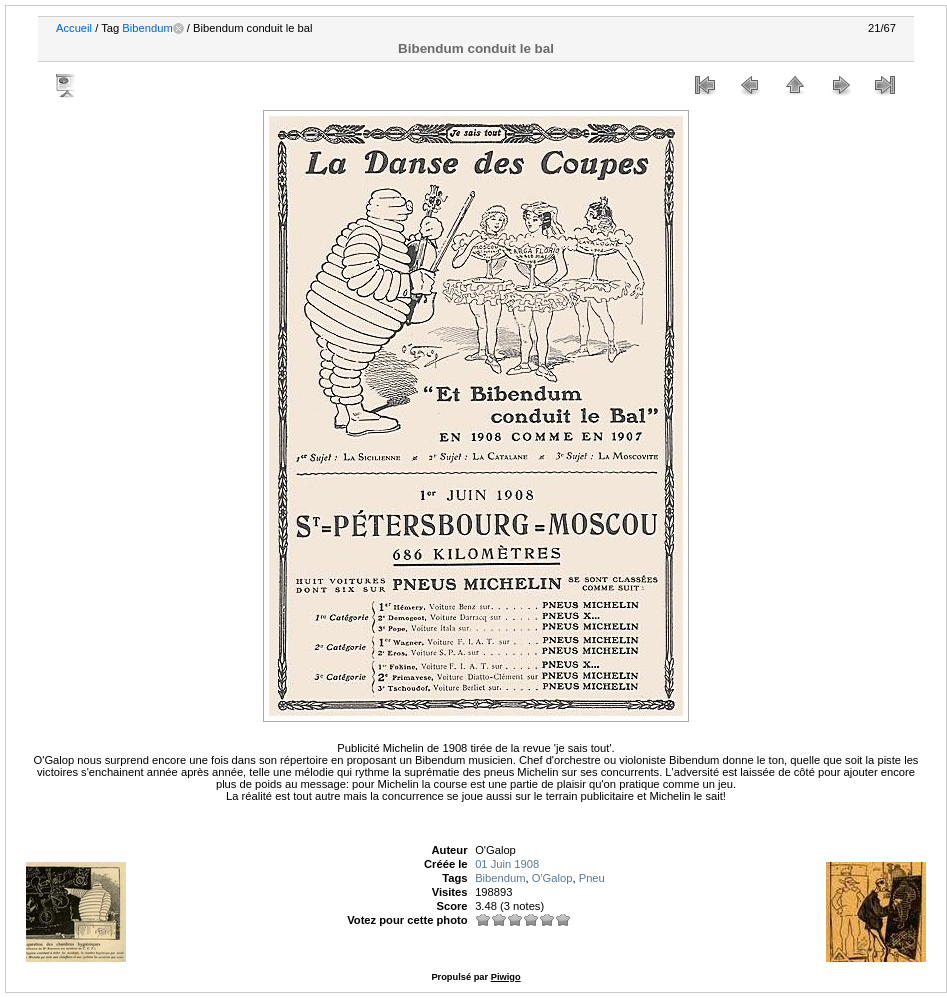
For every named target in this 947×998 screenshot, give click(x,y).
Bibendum (147, 28)
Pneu (592, 878)
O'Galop (552, 878)
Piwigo (506, 977)
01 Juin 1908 (507, 864)
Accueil (74, 28)
